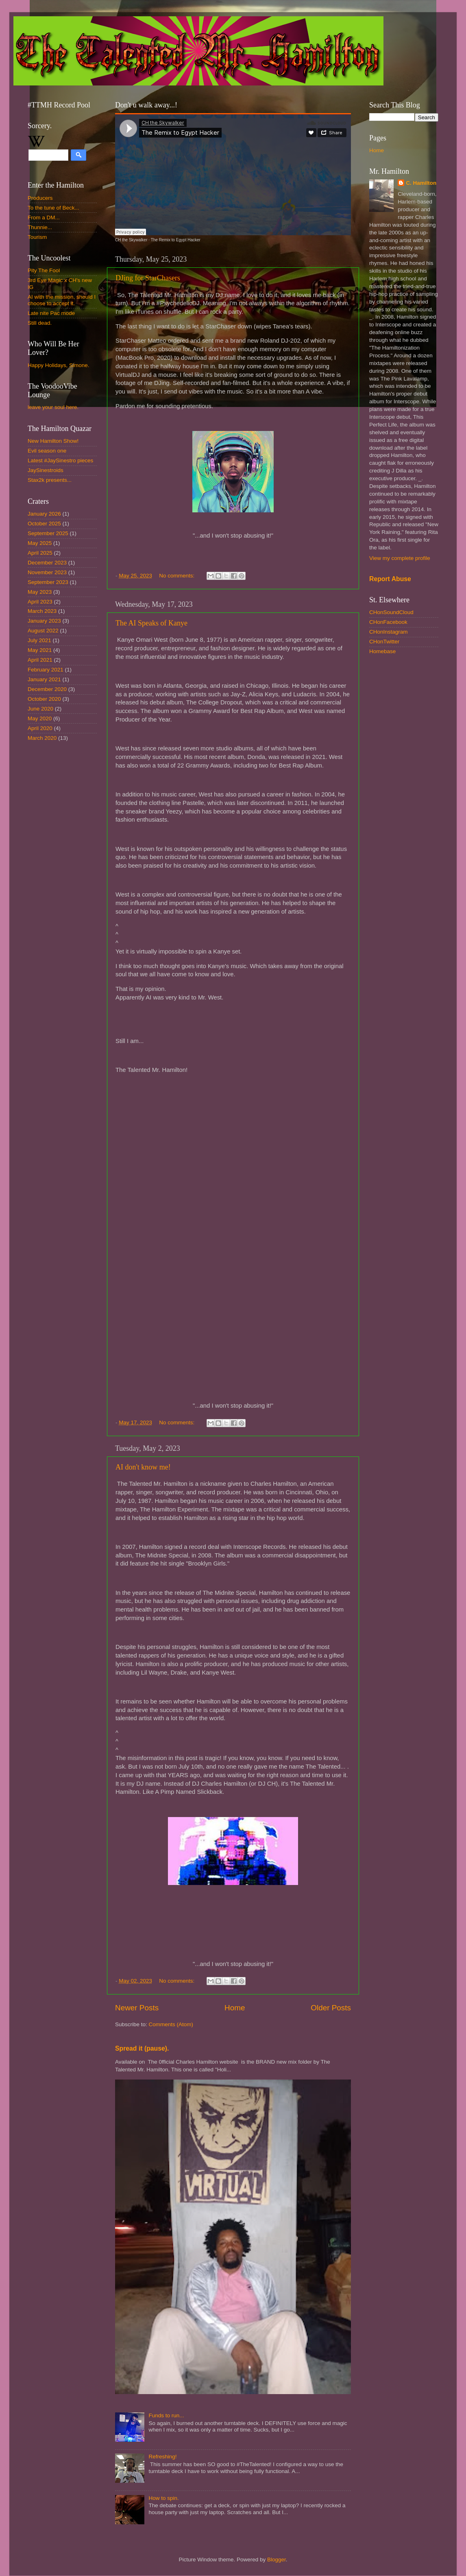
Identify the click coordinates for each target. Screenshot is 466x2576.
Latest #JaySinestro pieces (60, 460)
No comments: (177, 576)
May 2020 (40, 718)
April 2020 (40, 728)
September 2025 (48, 533)
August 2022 (43, 631)
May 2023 (40, 592)
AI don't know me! (143, 1467)
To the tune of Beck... (53, 208)
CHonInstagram (388, 632)
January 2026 (44, 514)
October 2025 (44, 523)
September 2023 (48, 582)
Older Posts (331, 2007)
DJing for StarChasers (147, 278)
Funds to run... (166, 2415)
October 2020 (44, 699)
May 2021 (40, 650)
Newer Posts (137, 2007)
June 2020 (40, 709)
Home (234, 2007)
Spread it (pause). (142, 2048)
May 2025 (40, 543)
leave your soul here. (53, 407)
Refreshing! (162, 2457)
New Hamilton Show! (53, 441)
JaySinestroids (45, 470)
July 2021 (39, 640)
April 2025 (40, 553)
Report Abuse (390, 578)
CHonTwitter (384, 642)
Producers (40, 198)
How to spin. (163, 2498)
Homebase (382, 651)
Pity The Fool (44, 270)
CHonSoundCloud (391, 612)
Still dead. (40, 323)
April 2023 (40, 602)
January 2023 (44, 621)
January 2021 (44, 679)
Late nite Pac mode (51, 313)
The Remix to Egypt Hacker (175, 240)
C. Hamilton (421, 183)
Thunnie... (40, 227)
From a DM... (44, 217)
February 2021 (45, 670)
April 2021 (40, 660)
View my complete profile (399, 558)
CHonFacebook (388, 622)
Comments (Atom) (171, 2024)
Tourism (37, 237)
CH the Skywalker (131, 240)
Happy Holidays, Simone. (58, 365)
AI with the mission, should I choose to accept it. (62, 300)
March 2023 (42, 611)
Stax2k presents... (50, 480)
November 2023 (47, 572)
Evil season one (47, 451)
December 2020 (47, 689)
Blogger (276, 2559)
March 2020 (42, 738)
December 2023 (47, 563)
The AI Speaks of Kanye (151, 623)
